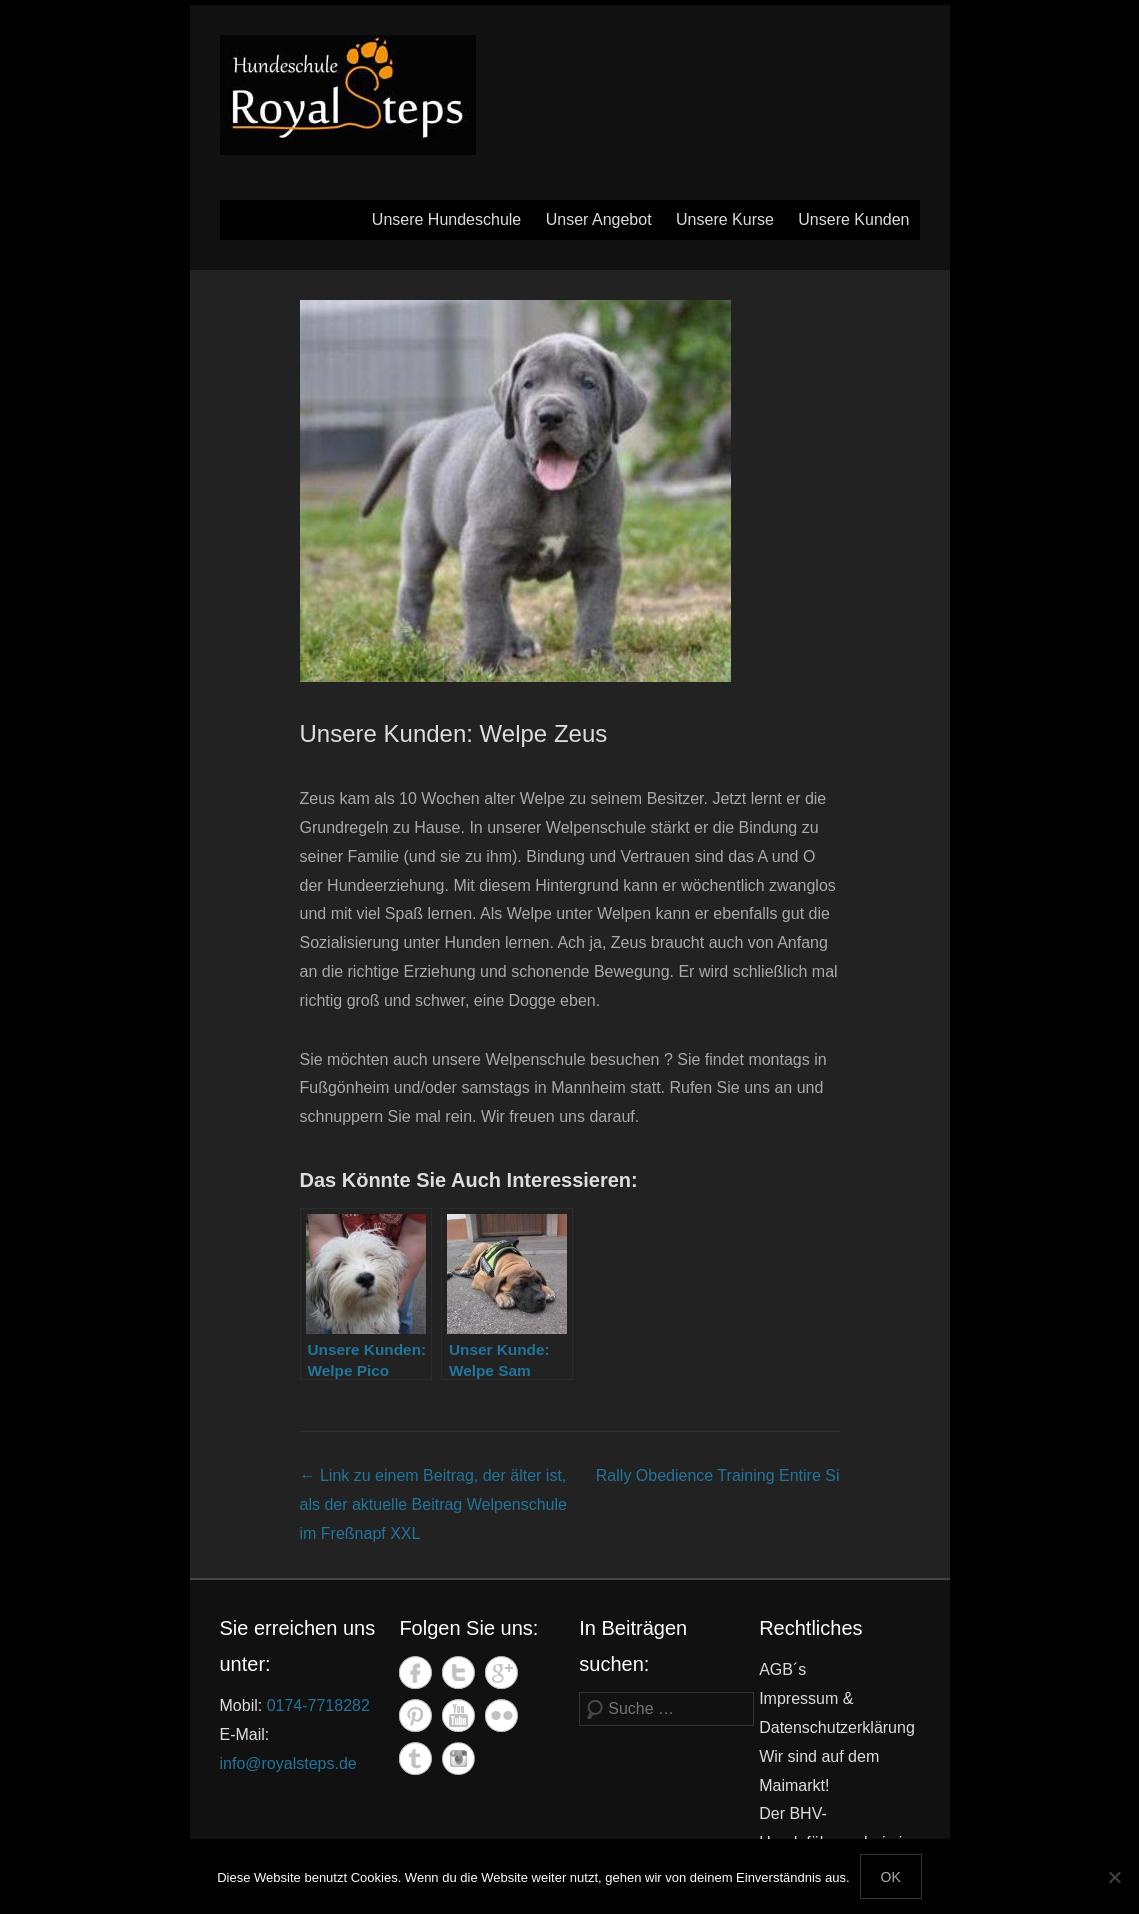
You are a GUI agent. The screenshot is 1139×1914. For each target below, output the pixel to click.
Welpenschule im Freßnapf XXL (433, 1504)
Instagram (458, 1758)
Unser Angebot (599, 219)
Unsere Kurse (725, 219)
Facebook (415, 1672)
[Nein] (1114, 1877)
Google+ (501, 1672)
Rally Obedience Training (718, 1475)
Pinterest (415, 1715)
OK (891, 1877)
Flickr (501, 1715)
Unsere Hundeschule (446, 219)
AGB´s (782, 1669)
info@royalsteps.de (288, 1763)
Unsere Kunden (853, 219)
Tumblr (415, 1758)
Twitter (458, 1672)
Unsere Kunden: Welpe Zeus (454, 733)
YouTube (458, 1715)
